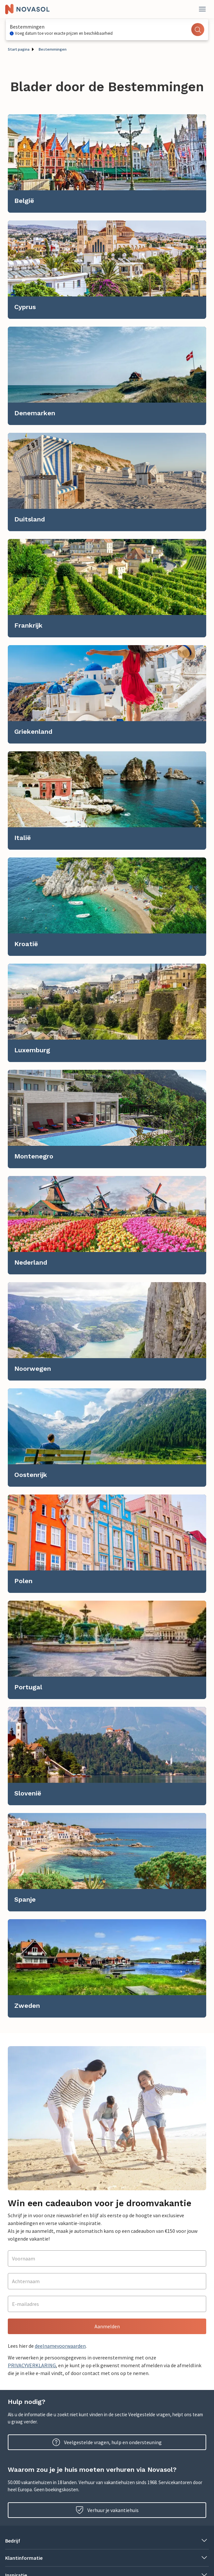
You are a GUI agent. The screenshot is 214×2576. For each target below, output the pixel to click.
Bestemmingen (53, 49)
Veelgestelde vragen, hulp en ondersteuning (107, 2442)
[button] (107, 2540)
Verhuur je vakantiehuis (107, 2510)
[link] (107, 163)
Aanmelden (107, 2326)
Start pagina (19, 49)
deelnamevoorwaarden (60, 2346)
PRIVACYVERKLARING (32, 2365)
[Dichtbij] (202, 9)
